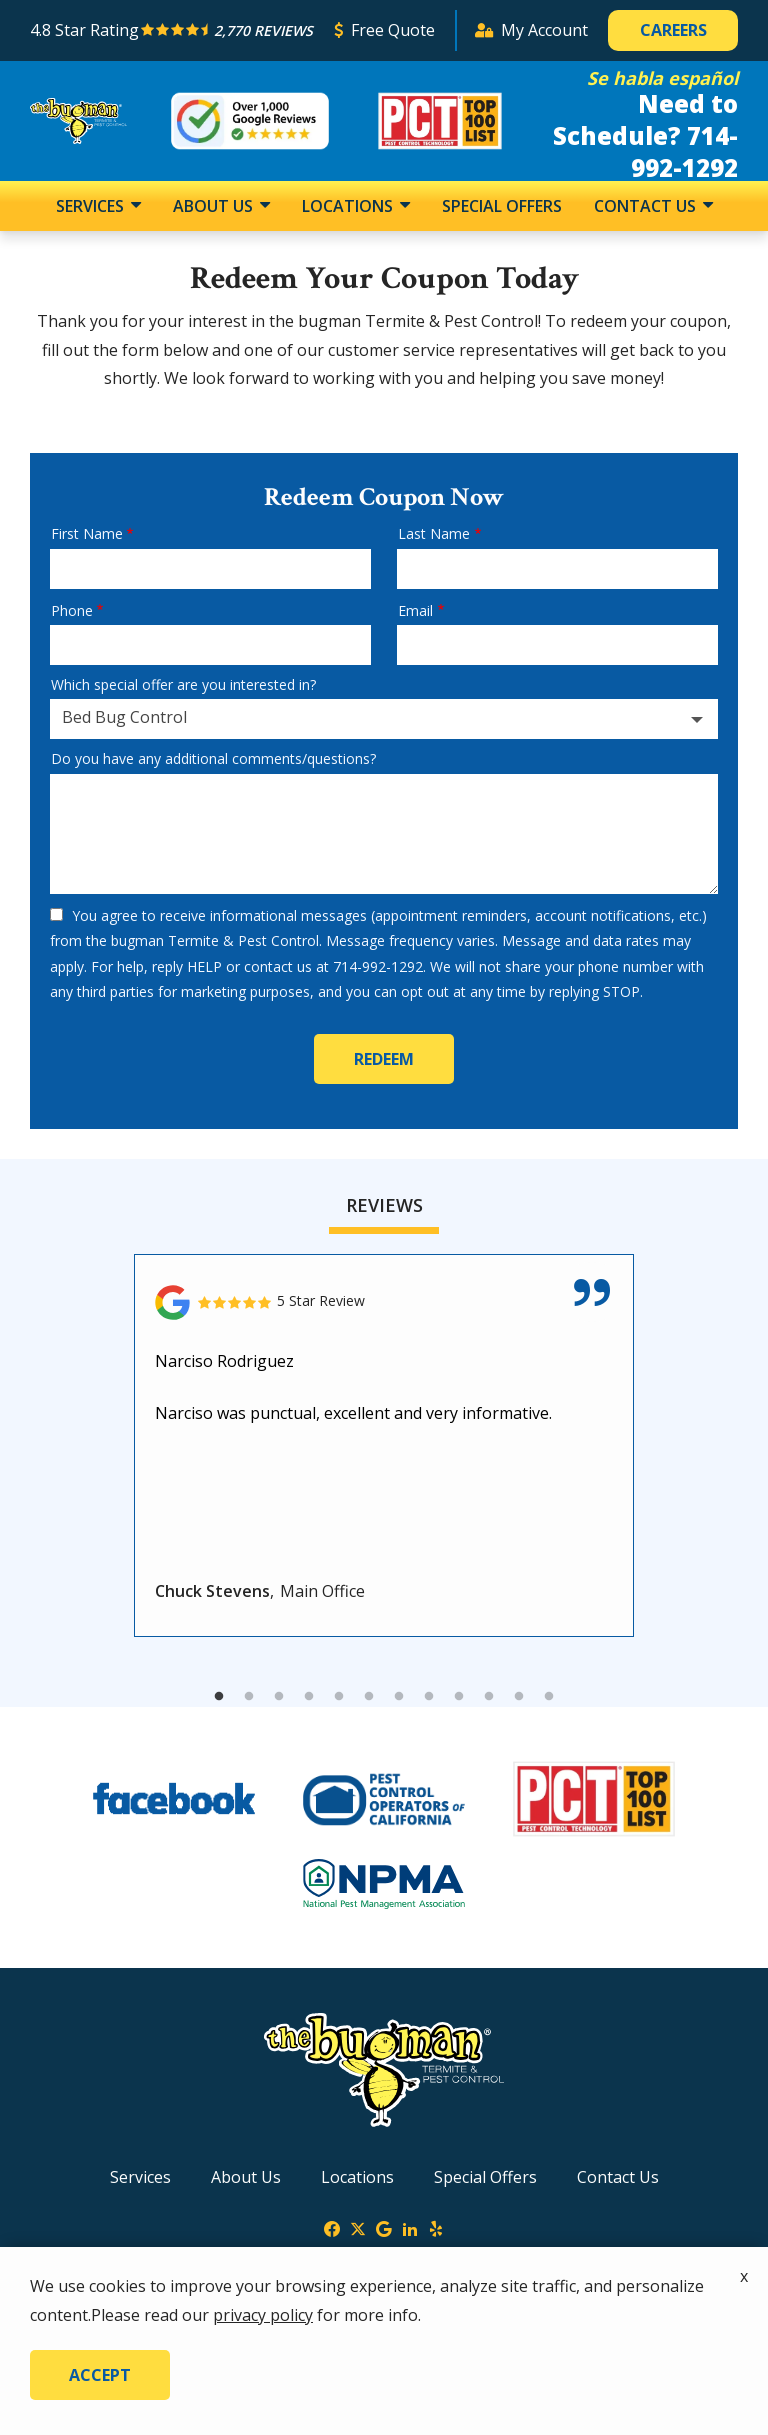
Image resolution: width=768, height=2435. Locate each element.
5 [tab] (339, 1697)
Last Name (434, 533)
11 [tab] (519, 1697)
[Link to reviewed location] (384, 1302)
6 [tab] (369, 1697)
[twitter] (358, 2227)
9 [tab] (459, 1697)
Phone (72, 610)
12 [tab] (549, 1697)
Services (92, 206)
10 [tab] (489, 1697)
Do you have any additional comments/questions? (213, 758)
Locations (349, 206)
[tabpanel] (384, 1445)
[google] (384, 2227)
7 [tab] (399, 1697)
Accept (100, 2375)
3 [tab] (279, 1697)
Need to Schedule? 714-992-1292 (645, 135)
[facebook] (332, 2227)
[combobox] (384, 719)
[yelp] (436, 2227)
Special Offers (502, 206)
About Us (215, 206)
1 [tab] (219, 1697)
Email (415, 610)
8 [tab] (429, 1697)
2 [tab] (249, 1697)
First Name (87, 533)
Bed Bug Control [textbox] (124, 717)
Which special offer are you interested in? (183, 684)
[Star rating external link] (173, 30)
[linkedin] (410, 2227)
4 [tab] (309, 1697)
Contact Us (647, 206)
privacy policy (263, 2315)
